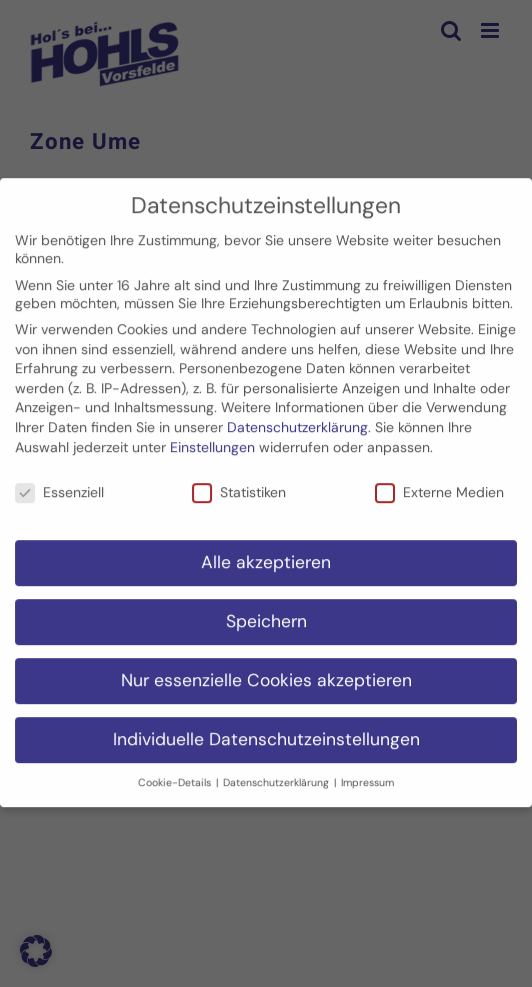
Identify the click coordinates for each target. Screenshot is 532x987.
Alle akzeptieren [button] (266, 553)
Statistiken (239, 483)
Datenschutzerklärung (297, 418)
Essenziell (59, 483)
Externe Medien (439, 483)
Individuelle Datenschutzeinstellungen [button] (266, 730)
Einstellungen (212, 437)
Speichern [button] (266, 612)
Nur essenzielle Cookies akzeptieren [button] (266, 671)
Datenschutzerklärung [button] (277, 772)
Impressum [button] (367, 772)
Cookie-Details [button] (176, 772)
